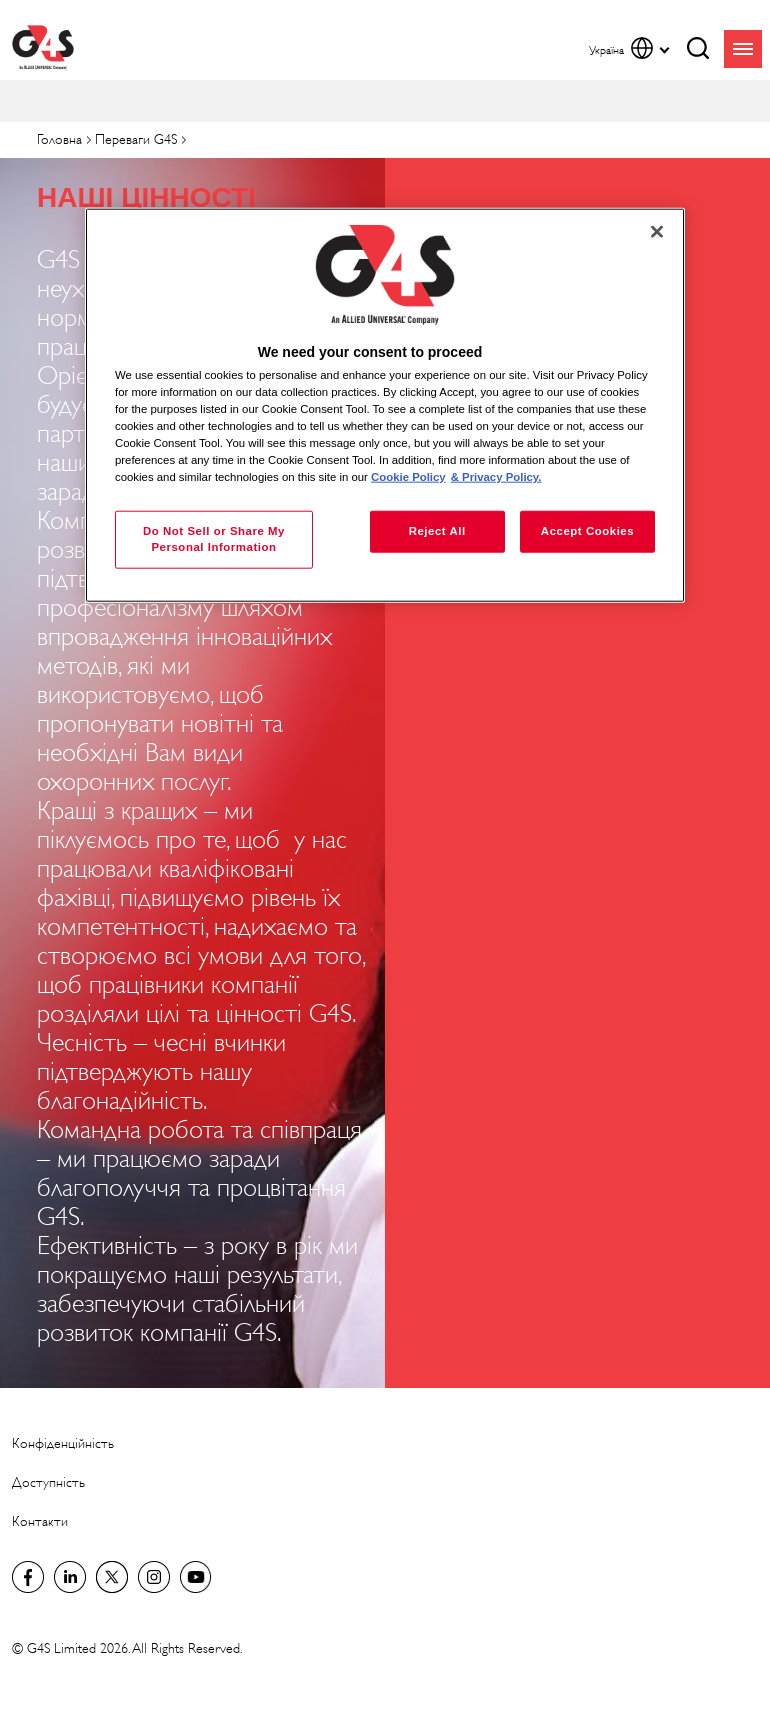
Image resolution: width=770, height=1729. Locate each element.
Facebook (28, 1577)
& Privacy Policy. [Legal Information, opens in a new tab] (496, 477)
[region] (385, 405)
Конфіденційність (63, 1443)
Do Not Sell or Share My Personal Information (214, 539)
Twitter (112, 1577)
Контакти (40, 1521)
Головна (59, 139)
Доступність (48, 1482)
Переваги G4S (136, 139)
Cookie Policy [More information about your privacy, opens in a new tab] (408, 477)
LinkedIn (70, 1577)
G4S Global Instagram (154, 1577)
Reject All (437, 531)
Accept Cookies (587, 531)
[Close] (657, 232)
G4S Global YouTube (196, 1577)
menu (743, 49)
